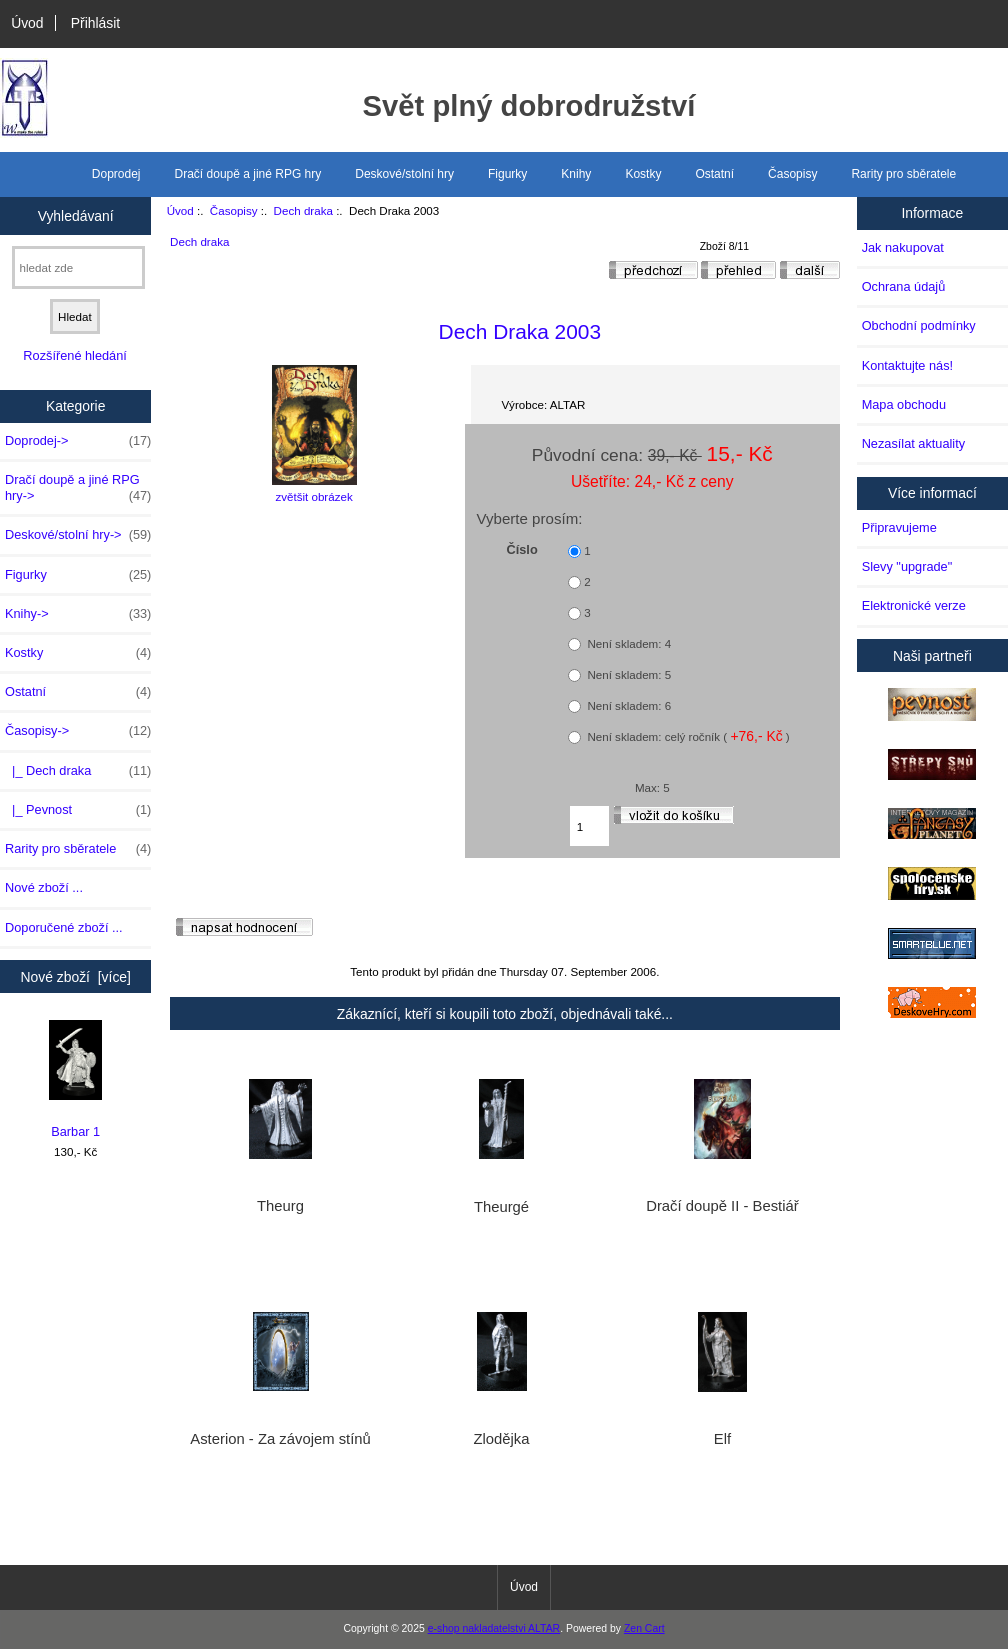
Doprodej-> (78, 441)
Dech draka (303, 210)
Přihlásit (95, 23)
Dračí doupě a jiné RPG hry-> (78, 488)
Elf (722, 1439)
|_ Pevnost (78, 810)
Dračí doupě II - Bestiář (722, 1206)
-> (78, 731)
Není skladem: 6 (627, 705)
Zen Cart (644, 1628)
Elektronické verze (914, 605)
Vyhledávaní (76, 215)
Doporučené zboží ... (64, 927)
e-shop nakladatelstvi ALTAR (494, 1628)
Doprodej (116, 174)
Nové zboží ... (44, 887)
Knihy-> (78, 614)
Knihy (576, 174)
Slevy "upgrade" (907, 566)
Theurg (280, 1206)
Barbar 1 (75, 1079)
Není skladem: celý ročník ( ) (687, 736)
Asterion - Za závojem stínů (280, 1439)
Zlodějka (501, 1439)
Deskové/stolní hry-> (78, 535)
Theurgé (501, 1207)
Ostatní (714, 174)
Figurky (507, 174)
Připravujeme (899, 527)
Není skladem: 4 (627, 643)
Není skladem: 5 (627, 674)
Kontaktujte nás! (907, 365)
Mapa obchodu (904, 404)
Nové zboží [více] (75, 977)
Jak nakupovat (903, 247)
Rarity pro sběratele (903, 174)
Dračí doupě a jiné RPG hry (248, 174)
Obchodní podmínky (919, 325)
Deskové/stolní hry (404, 174)
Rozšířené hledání (74, 355)
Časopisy (234, 210)
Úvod (27, 23)
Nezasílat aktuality (913, 443)
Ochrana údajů (904, 286)
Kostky (643, 174)
